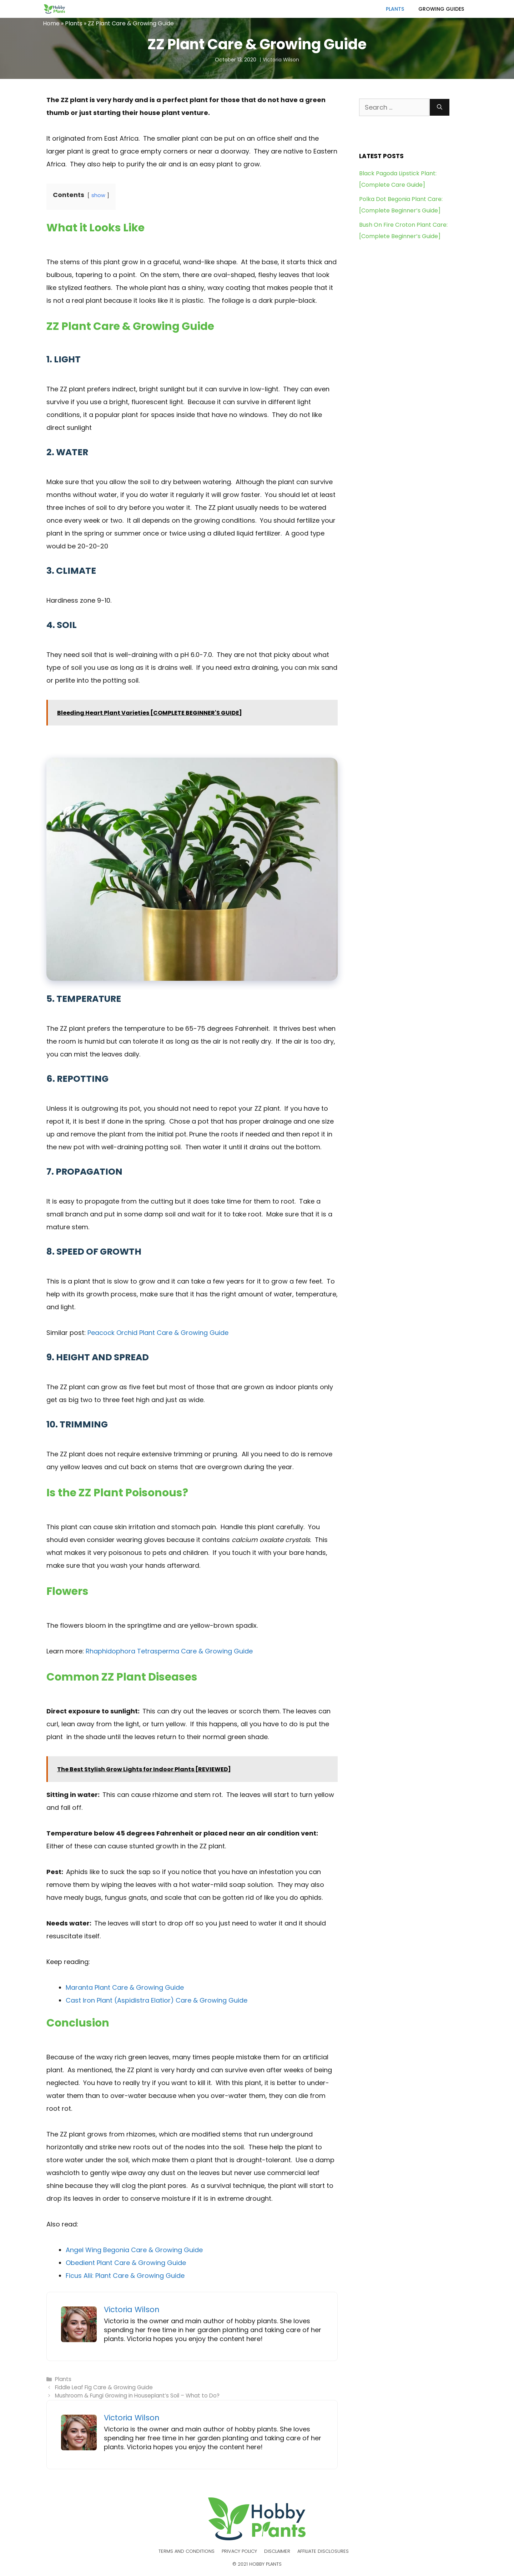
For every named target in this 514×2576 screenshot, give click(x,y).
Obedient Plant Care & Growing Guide (126, 2262)
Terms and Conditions (186, 2551)
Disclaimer (277, 2551)
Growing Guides (441, 8)
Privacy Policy (239, 2551)
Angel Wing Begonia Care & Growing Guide (134, 2249)
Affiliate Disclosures (323, 2551)
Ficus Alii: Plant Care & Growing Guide (125, 2275)
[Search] (439, 107)
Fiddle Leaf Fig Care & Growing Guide (104, 2387)
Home (51, 23)
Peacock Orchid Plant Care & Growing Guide (157, 1332)
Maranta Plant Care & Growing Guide (125, 1987)
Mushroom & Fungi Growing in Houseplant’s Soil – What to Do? (137, 2395)
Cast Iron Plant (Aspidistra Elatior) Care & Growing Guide (156, 2000)
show (98, 195)
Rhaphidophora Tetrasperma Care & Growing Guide (168, 1651)
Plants (395, 8)
